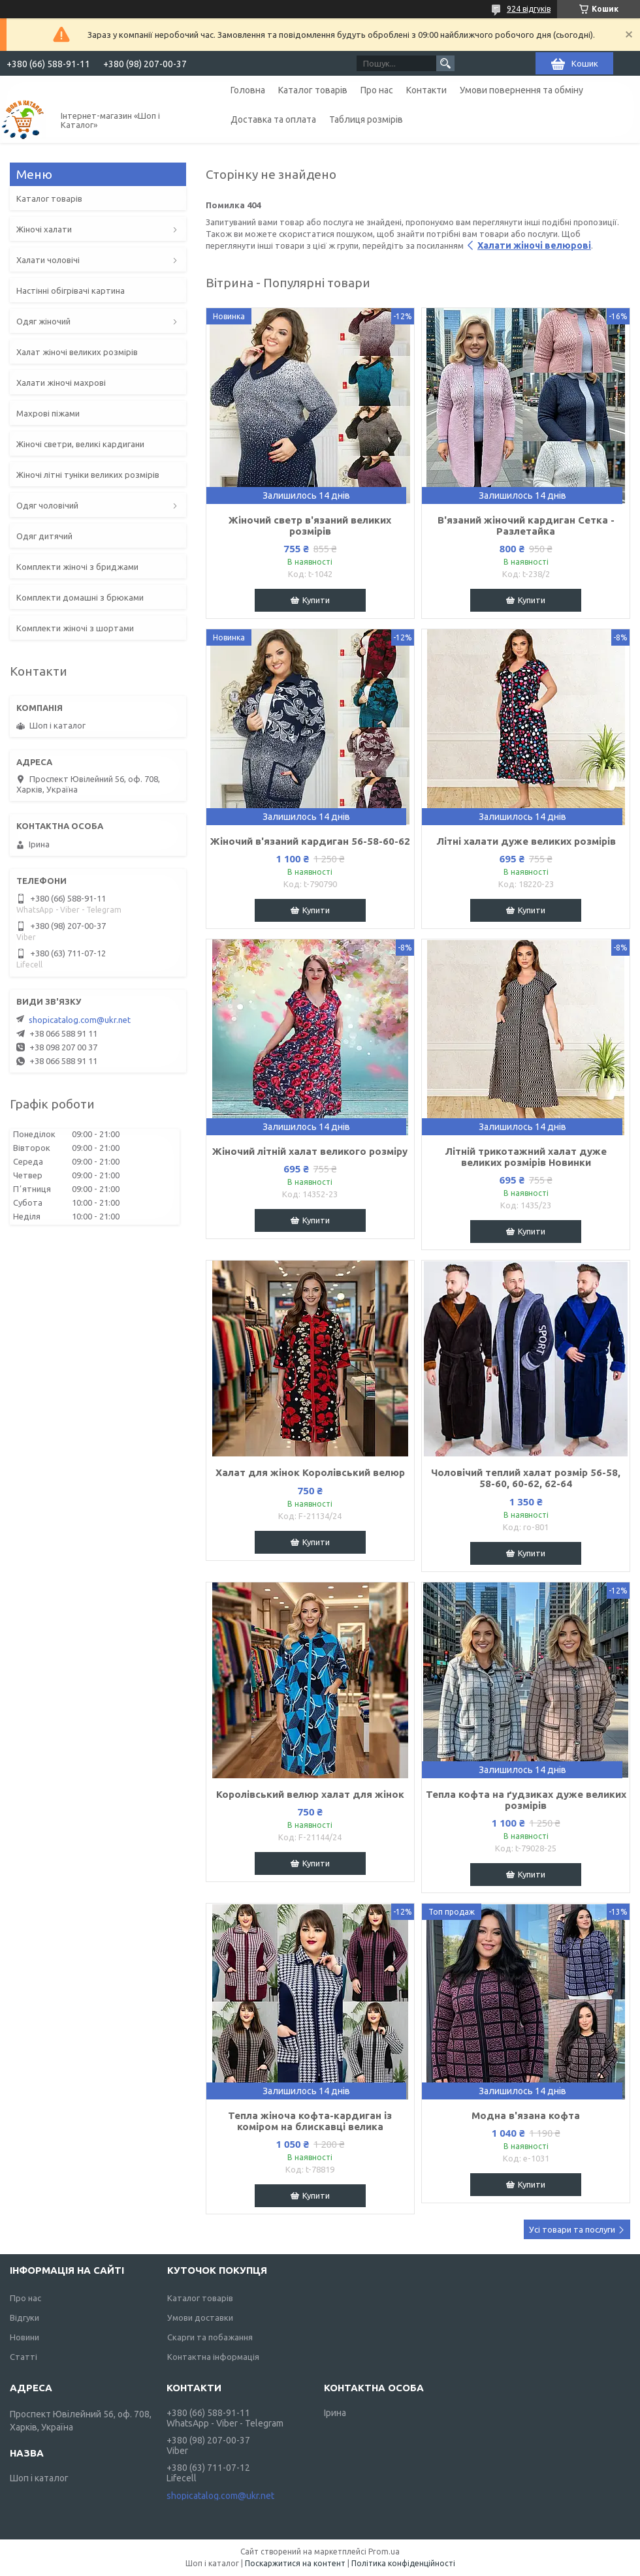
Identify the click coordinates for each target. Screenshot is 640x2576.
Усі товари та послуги (572, 2229)
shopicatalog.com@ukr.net (80, 1019)
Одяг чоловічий (47, 505)
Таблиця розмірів (366, 119)
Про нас (376, 90)
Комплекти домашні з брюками (80, 597)
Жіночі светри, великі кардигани (80, 443)
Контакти (426, 90)
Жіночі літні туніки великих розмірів (87, 474)
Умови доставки (200, 2317)
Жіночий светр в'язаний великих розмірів (310, 525)
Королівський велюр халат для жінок (310, 1794)
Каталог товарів (312, 90)
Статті (23, 2356)
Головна (248, 90)
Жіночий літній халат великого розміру (310, 1151)
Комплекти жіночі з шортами (75, 628)
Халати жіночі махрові (61, 382)
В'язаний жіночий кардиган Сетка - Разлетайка (526, 525)
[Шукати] (445, 63)
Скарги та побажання (210, 2337)
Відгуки (24, 2317)
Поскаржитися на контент (295, 2563)
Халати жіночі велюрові (534, 245)
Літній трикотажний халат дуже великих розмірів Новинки (526, 1157)
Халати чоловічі (48, 259)
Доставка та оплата (273, 119)
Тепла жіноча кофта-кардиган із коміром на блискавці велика (310, 2121)
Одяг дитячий (44, 536)
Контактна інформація (213, 2356)
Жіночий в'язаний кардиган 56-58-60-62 (310, 841)
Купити (316, 600)
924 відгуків (529, 9)
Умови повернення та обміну (521, 90)
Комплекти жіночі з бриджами (77, 566)
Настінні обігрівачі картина (70, 290)
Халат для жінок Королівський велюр (310, 1472)
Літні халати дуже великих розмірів (526, 841)
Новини (24, 2337)
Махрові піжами (48, 413)
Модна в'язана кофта (526, 2115)
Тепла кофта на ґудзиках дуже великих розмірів (526, 1800)
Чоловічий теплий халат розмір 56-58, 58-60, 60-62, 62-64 (525, 1478)
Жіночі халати (44, 229)
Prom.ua (384, 2551)
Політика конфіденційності (403, 2563)
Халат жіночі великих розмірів (77, 351)
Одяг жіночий (43, 321)
